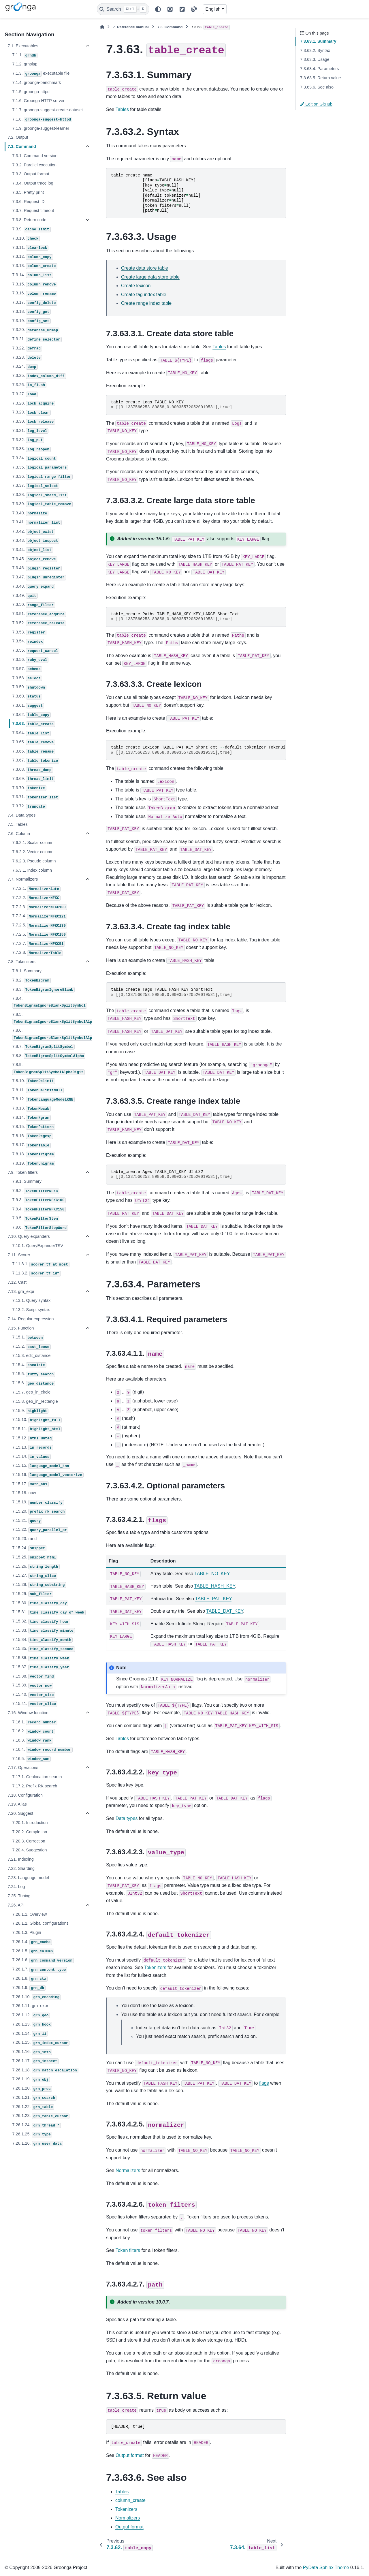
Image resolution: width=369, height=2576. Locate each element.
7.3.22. (27, 348)
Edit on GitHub (316, 104)
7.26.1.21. (34, 2098)
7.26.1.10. (36, 1997)
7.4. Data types (21, 815)
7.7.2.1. (36, 889)
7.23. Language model (28, 1877)
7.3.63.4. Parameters (319, 68)
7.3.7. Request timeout (33, 210)
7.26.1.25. (32, 2134)
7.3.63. (33, 724)
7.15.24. (29, 1548)
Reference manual (130, 27)
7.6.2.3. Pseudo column (34, 861)
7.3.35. (40, 468)
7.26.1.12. (31, 2015)
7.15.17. (30, 1484)
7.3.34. (34, 458)
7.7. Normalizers (22, 879)
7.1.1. (24, 55)
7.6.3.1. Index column (32, 870)
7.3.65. (33, 742)
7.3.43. (35, 541)
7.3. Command (21, 146)
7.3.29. (31, 412)
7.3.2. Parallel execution (34, 165)
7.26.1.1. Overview (29, 1914)
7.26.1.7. (39, 1970)
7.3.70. (29, 788)
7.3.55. (35, 651)
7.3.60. (27, 697)
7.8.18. (33, 1154)
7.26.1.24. (36, 2125)
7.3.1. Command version (34, 155)
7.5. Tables (17, 824)
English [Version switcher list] (213, 9)
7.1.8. (42, 120)
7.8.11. (38, 1090)
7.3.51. (39, 614)
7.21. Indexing (20, 1859)
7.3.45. (34, 559)
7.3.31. (30, 431)
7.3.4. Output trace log (32, 183)
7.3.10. (26, 239)
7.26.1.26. (37, 2144)
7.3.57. (27, 669)
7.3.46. (36, 568)
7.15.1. (28, 1337)
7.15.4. (29, 1365)
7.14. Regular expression (30, 1319)
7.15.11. (37, 1429)
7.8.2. (31, 981)
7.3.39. (42, 504)
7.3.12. (32, 257)
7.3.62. (31, 715)
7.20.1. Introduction (30, 1822)
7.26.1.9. (28, 1988)
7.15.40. (33, 1695)
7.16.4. (42, 1750)
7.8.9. (48, 1068)
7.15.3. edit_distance (31, 1355)
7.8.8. (48, 1056)
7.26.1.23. (40, 2116)
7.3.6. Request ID (28, 201)
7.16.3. (32, 1741)
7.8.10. (33, 1081)
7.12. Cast (17, 1282)
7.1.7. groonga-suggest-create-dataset (47, 110)
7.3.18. (31, 312)
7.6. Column (18, 833)
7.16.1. (34, 1722)
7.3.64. (31, 733)
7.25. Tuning (18, 1896)
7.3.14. (32, 275)
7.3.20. (35, 330)
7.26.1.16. (32, 2052)
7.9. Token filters (22, 1172)
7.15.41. (34, 1704)
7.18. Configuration (25, 1795)
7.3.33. (31, 449)
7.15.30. (40, 1603)
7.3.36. (42, 477)
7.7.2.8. (37, 953)
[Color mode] (158, 9)
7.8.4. (49, 1002)
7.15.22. (40, 1530)
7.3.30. (33, 422)
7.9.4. (39, 1209)
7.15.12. (32, 1438)
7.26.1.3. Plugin (26, 1932)
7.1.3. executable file (40, 74)
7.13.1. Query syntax (31, 1300)
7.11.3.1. (40, 1264)
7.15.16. (47, 1475)
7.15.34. (42, 1640)
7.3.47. (39, 577)
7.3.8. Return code (29, 219)
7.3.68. (32, 770)
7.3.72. (29, 806)
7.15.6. (33, 1383)
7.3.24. (24, 367)
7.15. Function (20, 1328)
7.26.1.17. (35, 2061)
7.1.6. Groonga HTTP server (38, 100)
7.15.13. (32, 1448)
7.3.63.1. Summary (318, 41)
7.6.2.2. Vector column (32, 851)
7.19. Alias (17, 1804)
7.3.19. (31, 321)
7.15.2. (31, 1347)
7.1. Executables (22, 46)
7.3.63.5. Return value (320, 78)
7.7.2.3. (39, 907)
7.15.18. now (24, 1492)
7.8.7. (43, 1047)
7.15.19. (38, 1502)
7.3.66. (33, 752)
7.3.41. (36, 522)
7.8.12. (43, 1099)
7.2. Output (17, 137)
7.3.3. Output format (30, 174)
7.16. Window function (27, 1712)
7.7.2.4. (39, 916)
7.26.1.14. (30, 2034)
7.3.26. (29, 385)
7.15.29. (32, 1594)
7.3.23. (27, 358)
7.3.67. (35, 761)
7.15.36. (41, 1658)
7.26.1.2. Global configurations (40, 1923)
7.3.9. (31, 229)
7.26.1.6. (43, 1960)
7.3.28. (33, 404)
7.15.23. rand (24, 1538)
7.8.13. (31, 1109)
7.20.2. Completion (29, 1831)
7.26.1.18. (45, 2070)
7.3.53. (29, 632)
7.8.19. (33, 1164)
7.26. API (15, 1905)
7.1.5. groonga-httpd (31, 91)
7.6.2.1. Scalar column (32, 842)
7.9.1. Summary (27, 1181)
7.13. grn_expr (20, 1291)
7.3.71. (35, 797)
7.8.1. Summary (27, 971)
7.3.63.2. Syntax (315, 50)
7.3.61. (28, 706)
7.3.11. (30, 248)
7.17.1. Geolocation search (37, 1776)
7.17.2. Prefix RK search (34, 1786)
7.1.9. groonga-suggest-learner (40, 128)
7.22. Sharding (21, 1868)
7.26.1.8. (30, 1979)
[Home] (102, 27)
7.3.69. (33, 779)
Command (169, 27)
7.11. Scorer (18, 1255)
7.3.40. (30, 513)
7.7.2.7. (38, 944)
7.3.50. (33, 605)
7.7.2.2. (36, 898)
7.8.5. (51, 1018)
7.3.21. (36, 339)
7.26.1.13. (32, 2025)
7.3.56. (30, 660)
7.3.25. (39, 376)
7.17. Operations (22, 1767)
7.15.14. (31, 1457)
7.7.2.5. (39, 925)
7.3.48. (33, 587)
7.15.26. (35, 1567)
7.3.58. (27, 678)
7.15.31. (49, 1612)
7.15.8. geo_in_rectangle (35, 1401)
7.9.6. (40, 1228)
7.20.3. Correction (28, 1841)
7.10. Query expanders (28, 1236)
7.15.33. (43, 1631)
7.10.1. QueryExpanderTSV (37, 1245)
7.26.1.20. (32, 2089)
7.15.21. (27, 1521)
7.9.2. (35, 1191)
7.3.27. (24, 394)
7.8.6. (51, 1034)
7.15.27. (34, 1576)
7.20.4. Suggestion (29, 1850)
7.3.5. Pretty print (28, 192)
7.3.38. (40, 495)
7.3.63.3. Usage (315, 59)
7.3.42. (33, 532)
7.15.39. (32, 1685)
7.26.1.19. (31, 2079)
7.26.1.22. (33, 2107)
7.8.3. (43, 990)
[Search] (123, 9)
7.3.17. (34, 303)
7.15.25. (34, 1557)
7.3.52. (39, 623)
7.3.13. (34, 266)
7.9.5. (35, 1218)
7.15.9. (30, 1411)
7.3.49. (24, 596)
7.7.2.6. (39, 935)
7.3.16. (34, 293)
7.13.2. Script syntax (31, 1309)
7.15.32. (41, 1621)
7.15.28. (39, 1585)
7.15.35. (43, 1649)
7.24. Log (16, 1886)
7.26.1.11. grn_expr (30, 2005)
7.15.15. (41, 1466)
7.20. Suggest (20, 1813)
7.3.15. (34, 284)
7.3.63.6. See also (317, 87)
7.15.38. (33, 1677)
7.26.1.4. (32, 1942)
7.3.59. (29, 687)
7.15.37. (41, 1667)
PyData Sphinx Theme (326, 2567)
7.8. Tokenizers (21, 961)
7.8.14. (31, 1118)
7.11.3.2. (36, 1273)
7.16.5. (31, 1759)
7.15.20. (39, 1512)
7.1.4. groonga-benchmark (36, 82)
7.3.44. (32, 550)
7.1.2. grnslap (24, 64)
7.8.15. (33, 1127)
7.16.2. (33, 1731)
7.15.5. (33, 1374)
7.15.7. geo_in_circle (31, 1392)
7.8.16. (32, 1136)
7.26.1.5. (33, 1951)
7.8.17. (31, 1145)
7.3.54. (28, 641)
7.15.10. (37, 1420)
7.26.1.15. (40, 2043)
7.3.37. (35, 486)
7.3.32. (28, 440)
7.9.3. (39, 1200)
